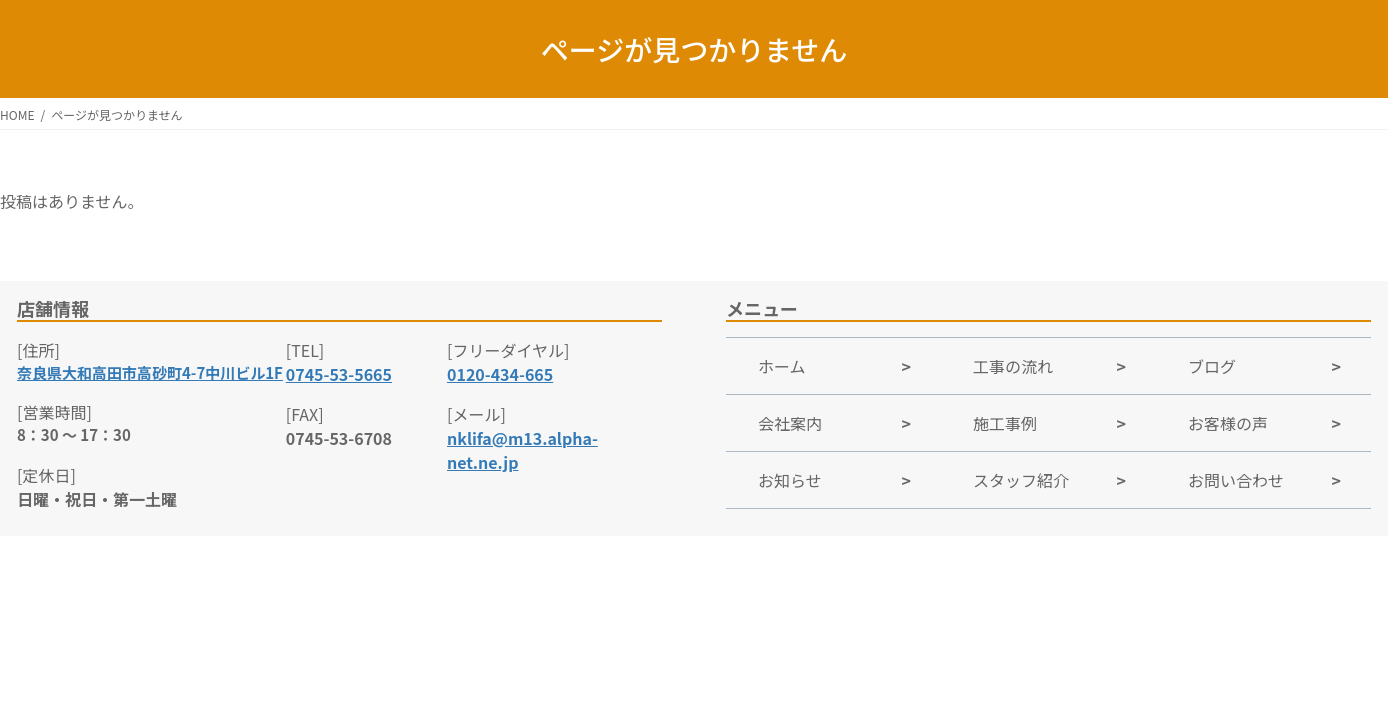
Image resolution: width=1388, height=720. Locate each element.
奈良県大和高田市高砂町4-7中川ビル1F (150, 372)
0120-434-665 (500, 374)
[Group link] (833, 365)
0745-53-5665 (339, 374)
